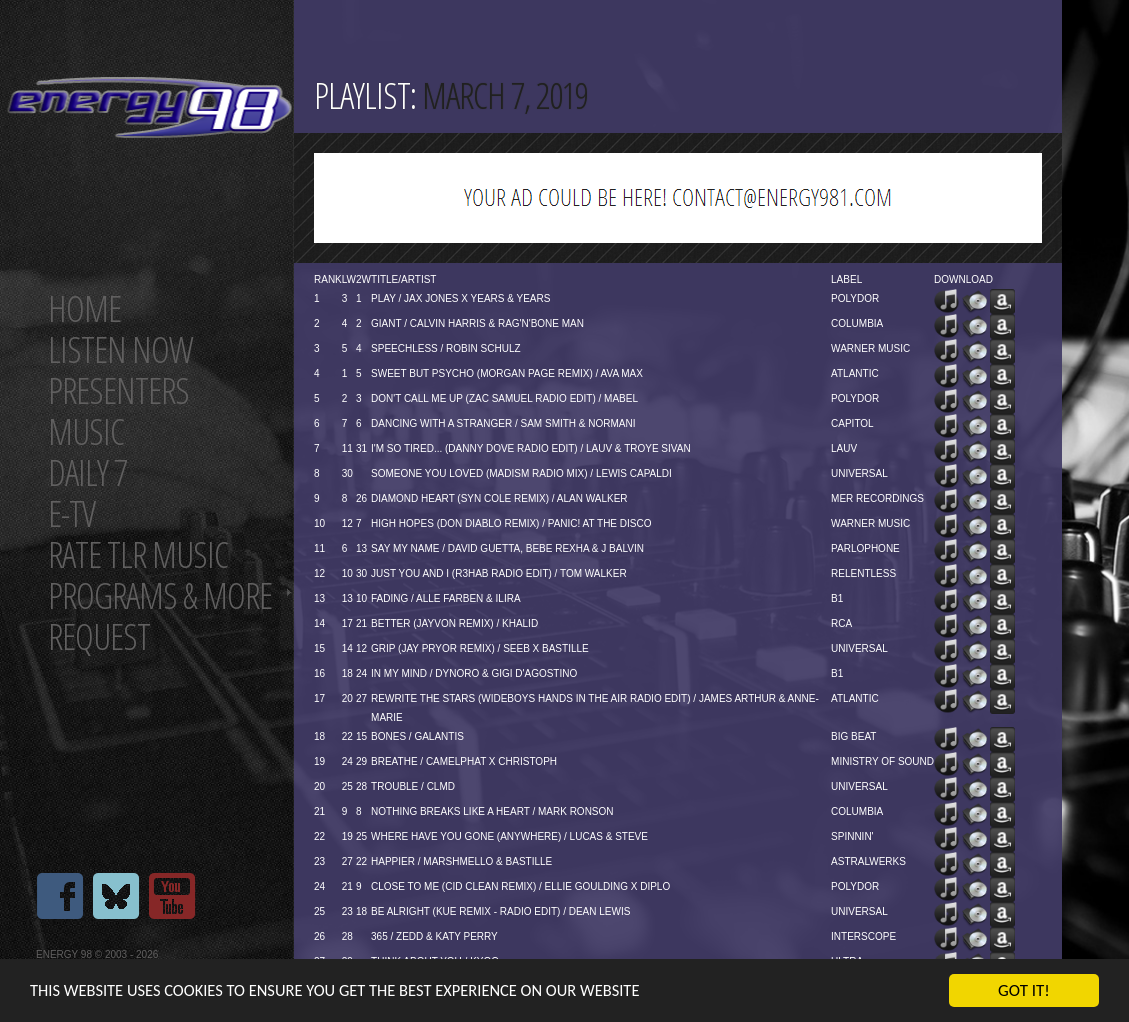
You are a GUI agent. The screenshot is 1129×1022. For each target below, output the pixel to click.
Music (86, 431)
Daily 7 (87, 472)
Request (99, 636)
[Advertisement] (678, 198)
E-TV (71, 513)
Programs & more (160, 595)
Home (84, 308)
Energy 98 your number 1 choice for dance (149, 107)
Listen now (120, 349)
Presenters (118, 390)
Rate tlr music (138, 554)
